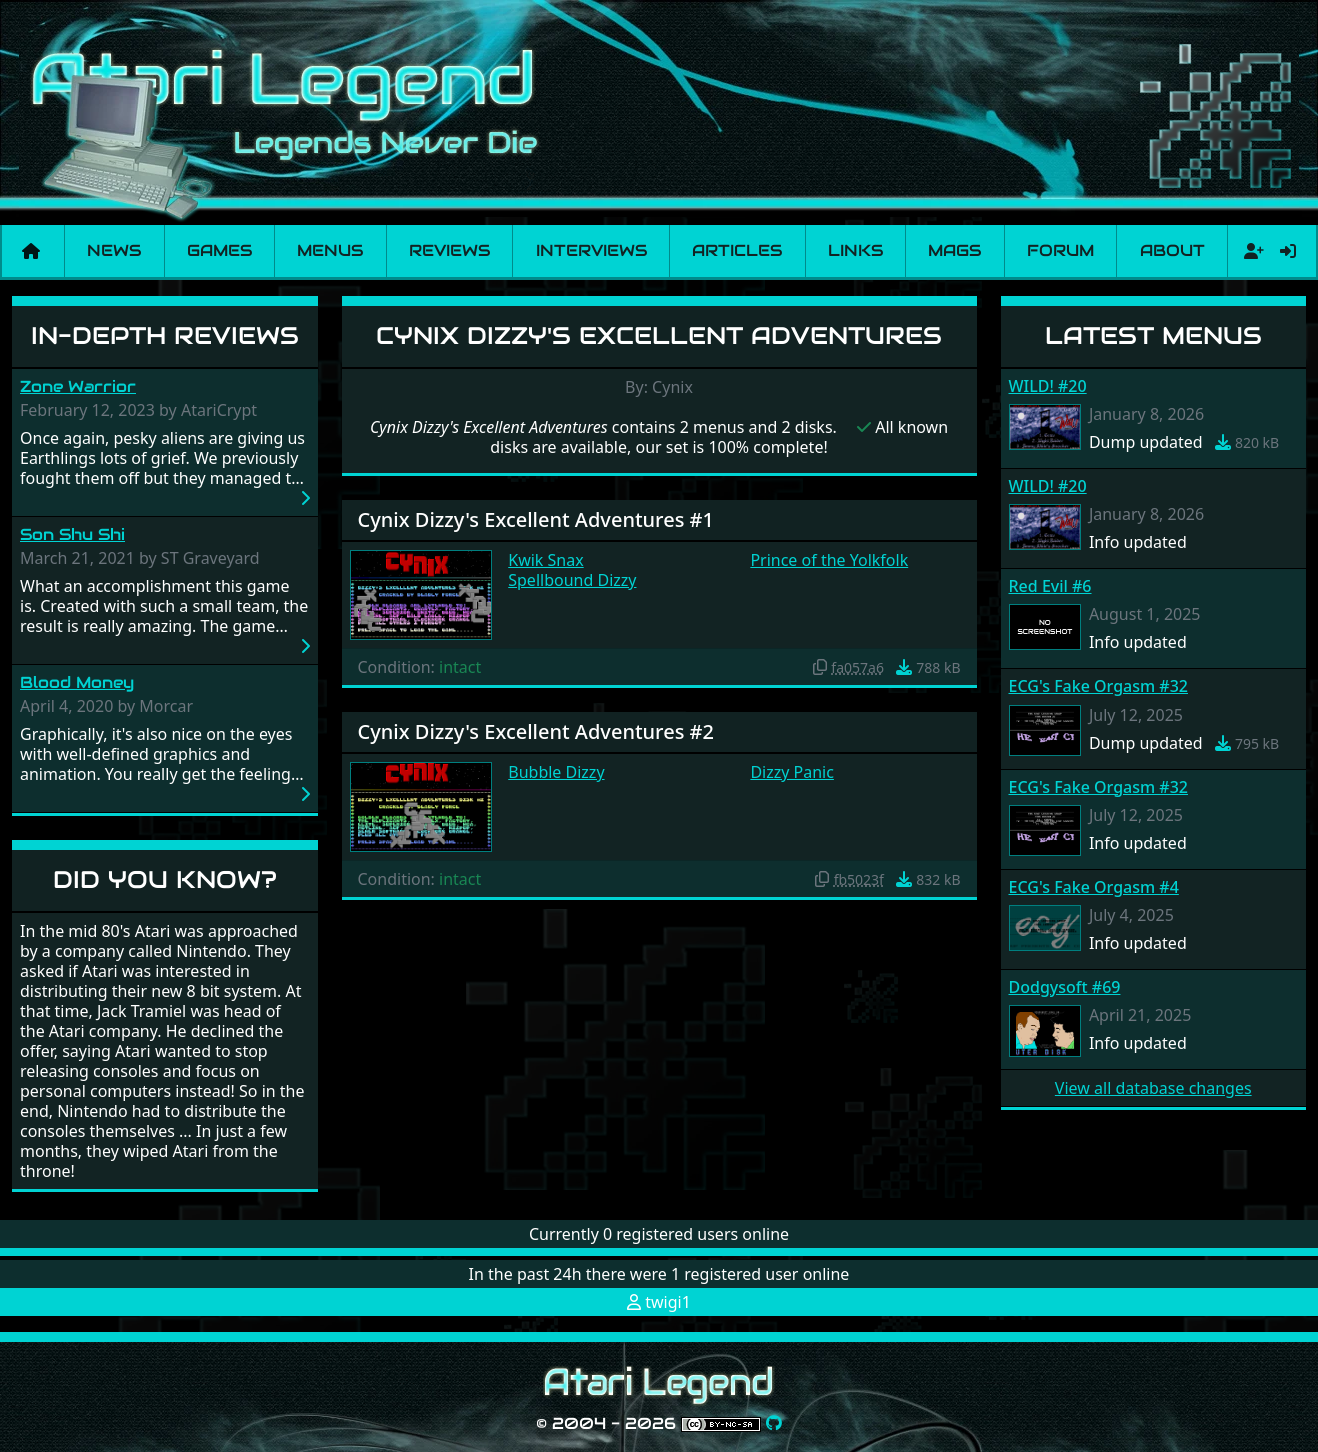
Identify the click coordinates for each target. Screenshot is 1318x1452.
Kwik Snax (545, 560)
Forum (1060, 250)
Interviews (591, 250)
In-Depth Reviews (165, 335)
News (114, 250)
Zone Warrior (78, 386)
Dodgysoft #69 (1065, 987)
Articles (737, 250)
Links (855, 250)
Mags (954, 250)
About (1172, 250)
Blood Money (77, 682)
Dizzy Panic (792, 772)
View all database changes (1153, 1088)
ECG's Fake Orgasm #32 (1098, 686)
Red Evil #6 (1050, 586)
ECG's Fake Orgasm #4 (1094, 887)
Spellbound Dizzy (572, 580)
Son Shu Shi (72, 534)
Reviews (449, 250)
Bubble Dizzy (556, 772)
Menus (330, 250)
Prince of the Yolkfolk (829, 560)
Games (219, 250)
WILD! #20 (1048, 386)
